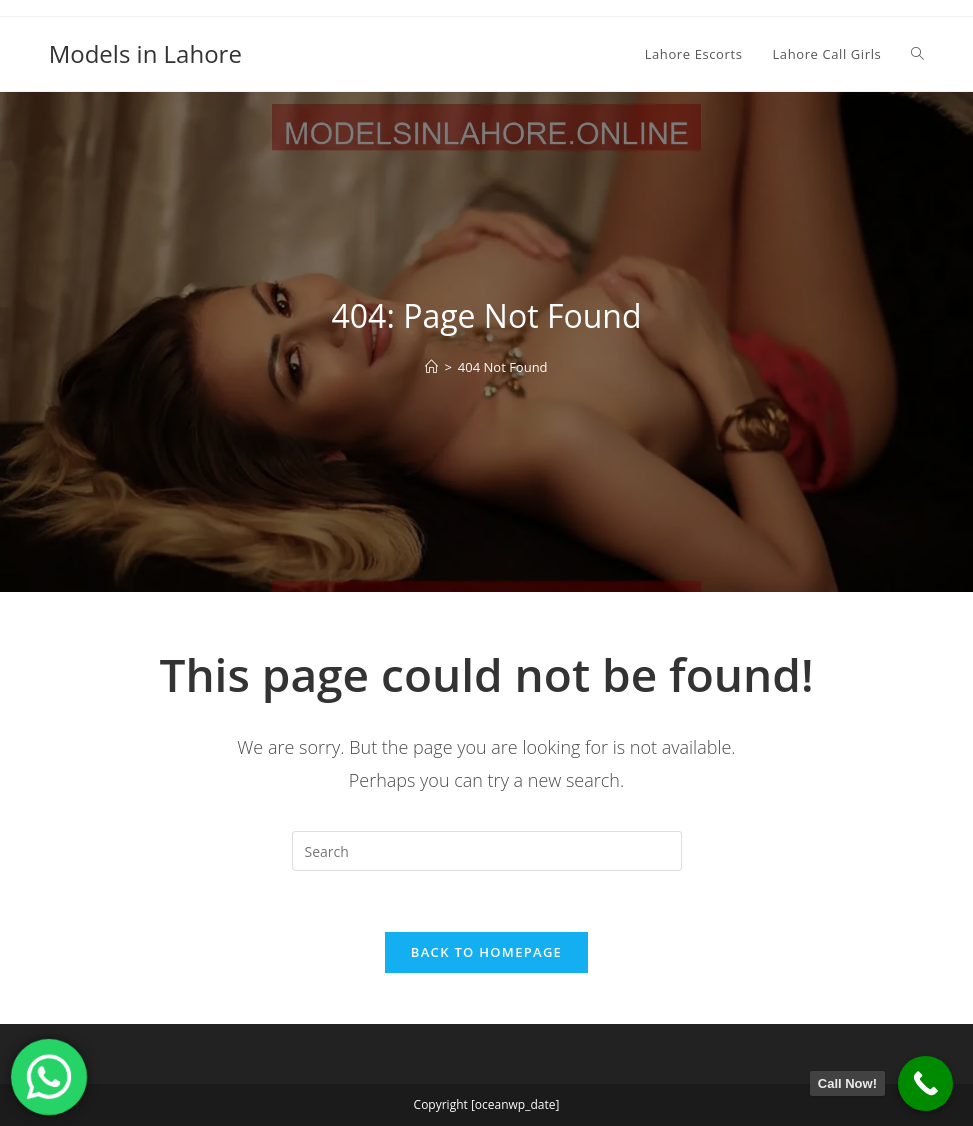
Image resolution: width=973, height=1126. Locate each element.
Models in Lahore (145, 53)
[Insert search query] (487, 851)
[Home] (431, 367)
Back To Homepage (486, 952)
